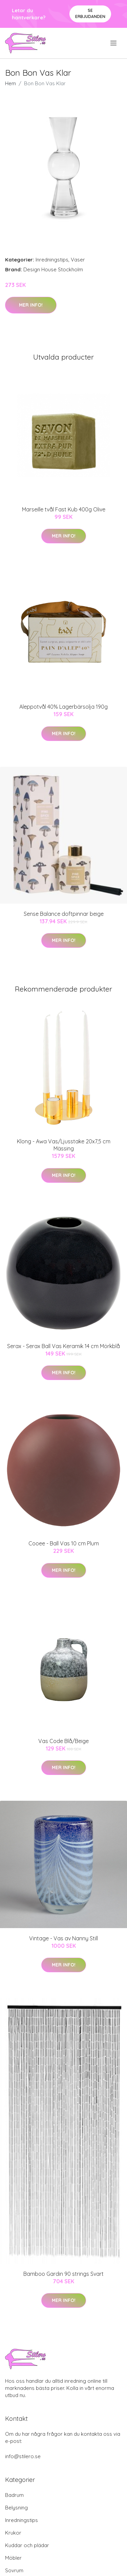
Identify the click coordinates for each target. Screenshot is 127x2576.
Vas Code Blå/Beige (63, 1741)
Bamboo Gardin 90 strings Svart (63, 2273)
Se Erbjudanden (90, 13)
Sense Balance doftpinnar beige (64, 913)
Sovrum (14, 2570)
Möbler (13, 2558)
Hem (10, 83)
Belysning (16, 2507)
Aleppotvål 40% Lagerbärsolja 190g (63, 706)
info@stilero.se (23, 2456)
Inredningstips (52, 259)
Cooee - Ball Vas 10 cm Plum (63, 1543)
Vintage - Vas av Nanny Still (63, 1938)
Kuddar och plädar (27, 2545)
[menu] (114, 43)
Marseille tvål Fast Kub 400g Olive (63, 509)
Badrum (14, 2495)
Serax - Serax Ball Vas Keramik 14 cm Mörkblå (63, 1346)
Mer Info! (31, 305)
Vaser (78, 259)
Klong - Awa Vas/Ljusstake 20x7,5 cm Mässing (63, 1145)
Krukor (13, 2532)
